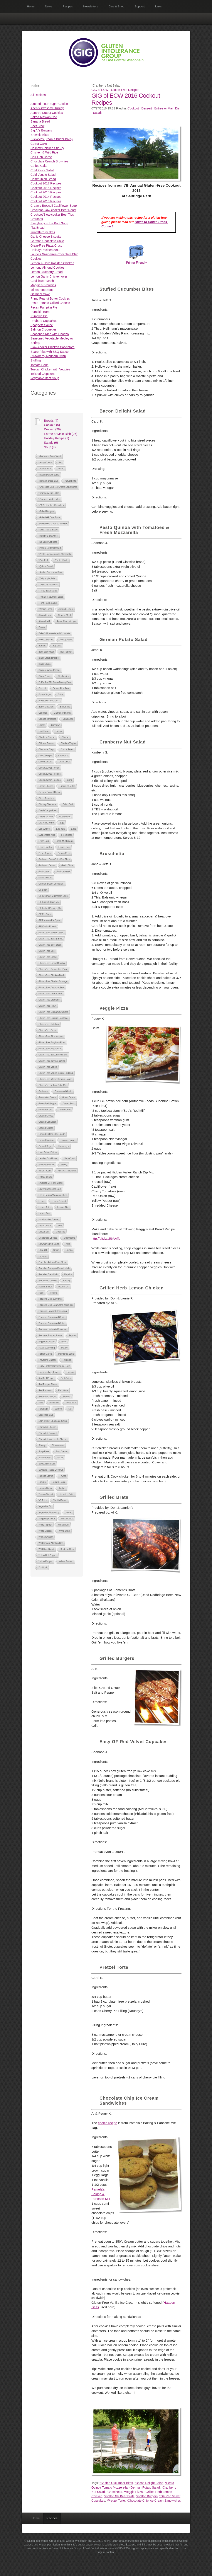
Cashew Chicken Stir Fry (47, 148)
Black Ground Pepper (49, 658)
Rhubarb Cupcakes (43, 320)
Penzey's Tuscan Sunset (50, 1335)
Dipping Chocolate (47, 804)
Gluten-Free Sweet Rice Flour (53, 1055)
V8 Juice (43, 1500)
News (48, 6)
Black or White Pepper (49, 670)
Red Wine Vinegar (47, 1396)
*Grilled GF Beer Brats (49, 517)
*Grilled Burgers (46, 511)
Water (61, 468)
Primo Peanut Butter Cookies (50, 298)
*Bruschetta (70, 481)
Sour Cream (61, 1451)
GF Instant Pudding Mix (50, 908)
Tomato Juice (45, 468)
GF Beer (43, 890)
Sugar (60, 1457)
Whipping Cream (47, 1518)
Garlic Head (44, 871)
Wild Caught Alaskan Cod (51, 1543)
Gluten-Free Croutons (49, 1000)
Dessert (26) (52, 429)
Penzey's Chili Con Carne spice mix (56, 1305)
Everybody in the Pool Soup (49, 223)
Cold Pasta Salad (42, 170)
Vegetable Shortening (49, 1512)
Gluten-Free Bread (48, 957)
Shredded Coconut (48, 1433)
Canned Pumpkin (62, 713)
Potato (64, 1348)
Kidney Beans (45, 1177)
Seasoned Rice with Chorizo (49, 334)
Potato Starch (45, 1354)
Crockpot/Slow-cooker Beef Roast (53, 210)
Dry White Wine (46, 823)
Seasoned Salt (46, 1415)
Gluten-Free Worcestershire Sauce (55, 1079)
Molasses (60, 1232)
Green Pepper (45, 1109)
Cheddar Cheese (47, 737)
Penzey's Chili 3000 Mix (50, 1299)
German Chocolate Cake (47, 241)
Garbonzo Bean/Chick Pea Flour (54, 859)
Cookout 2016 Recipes (45, 188)
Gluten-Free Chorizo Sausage (53, 981)
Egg (62, 823)
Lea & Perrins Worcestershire (53, 1195)
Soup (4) (50, 447)
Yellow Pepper (45, 1561)
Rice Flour (54, 1402)
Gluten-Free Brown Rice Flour (53, 969)
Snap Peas (44, 1451)
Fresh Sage (64, 847)
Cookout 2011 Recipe (49, 768)
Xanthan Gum (67, 1549)
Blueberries (63, 676)
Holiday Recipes (46, 1164)
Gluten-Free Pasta (47, 1030)
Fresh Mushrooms (65, 841)
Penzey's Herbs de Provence (53, 1329)
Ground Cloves (46, 1116)
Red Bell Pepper (46, 1378)
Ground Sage (45, 1146)
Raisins (70, 1372)
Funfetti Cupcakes (42, 232)
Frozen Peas (64, 853)
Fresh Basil (66, 835)
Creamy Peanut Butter (49, 792)
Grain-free (43, 1091)
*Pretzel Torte (61, 560)
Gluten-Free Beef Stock (50, 945)
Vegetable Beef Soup (44, 378)
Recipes (67, 6)
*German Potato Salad (49, 499)
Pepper (72, 1335)
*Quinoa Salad (46, 566)
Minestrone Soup (42, 290)
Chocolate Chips (46, 749)
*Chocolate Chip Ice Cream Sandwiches (58, 487)
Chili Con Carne (41, 157)
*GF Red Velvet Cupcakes (51, 505)
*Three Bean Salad (48, 591)
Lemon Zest (44, 1213)
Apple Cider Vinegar (66, 621)
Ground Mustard (46, 1140)
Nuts (68, 1244)
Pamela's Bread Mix (48, 1274)
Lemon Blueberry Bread (46, 272)
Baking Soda (66, 639)
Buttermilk (65, 707)
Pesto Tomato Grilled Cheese (50, 303)
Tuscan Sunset (46, 1494)
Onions (69, 1250)
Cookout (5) (52, 425)
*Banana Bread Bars (48, 481)
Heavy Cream (45, 462)
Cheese (65, 737)
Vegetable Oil (45, 1506)
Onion (56, 1250)
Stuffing (35, 360)
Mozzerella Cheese (48, 1238)
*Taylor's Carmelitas (48, 584)
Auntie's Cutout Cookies (46, 112)
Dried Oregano (46, 816)
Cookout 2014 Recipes (45, 196)
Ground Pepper (68, 1140)
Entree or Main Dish (167, 108)
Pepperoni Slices (47, 1341)
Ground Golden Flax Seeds (52, 1134)
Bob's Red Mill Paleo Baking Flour (55, 682)
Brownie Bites (39, 134)
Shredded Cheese (47, 1427)
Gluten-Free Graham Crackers (53, 1012)
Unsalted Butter (66, 1494)
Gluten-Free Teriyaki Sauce (52, 1061)
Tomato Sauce (45, 1488)
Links (158, 6)
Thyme (62, 1476)
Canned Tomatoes (47, 719)
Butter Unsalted (46, 707)
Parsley (66, 1280)
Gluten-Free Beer (47, 951)
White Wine (64, 1531)
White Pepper (45, 1525)
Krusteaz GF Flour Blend (50, 1183)
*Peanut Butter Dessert (50, 548)
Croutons (36, 219)
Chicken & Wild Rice (44, 152)
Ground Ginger (46, 1128)
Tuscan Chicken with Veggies (50, 369)
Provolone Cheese (47, 1360)
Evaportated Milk (47, 835)
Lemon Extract (59, 1201)
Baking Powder (46, 639)
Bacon (42, 627)
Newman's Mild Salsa (49, 1244)
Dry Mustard (65, 816)
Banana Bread (40, 121)
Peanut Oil (63, 1286)
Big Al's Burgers (41, 130)
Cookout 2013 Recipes (45, 201)
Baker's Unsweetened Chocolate (54, 633)
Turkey (62, 1488)
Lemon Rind (63, 1207)
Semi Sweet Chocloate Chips (53, 1421)
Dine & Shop (116, 6)
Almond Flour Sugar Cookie (49, 104)
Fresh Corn (44, 841)
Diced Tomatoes (46, 798)
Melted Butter (45, 1225)
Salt (60, 462)
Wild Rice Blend (46, 1549)
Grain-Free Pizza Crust (46, 245)
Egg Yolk (60, 829)
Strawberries (45, 1457)
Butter (61, 694)
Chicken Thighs (68, 743)
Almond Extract (66, 609)
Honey (64, 1164)
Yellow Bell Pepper (48, 1555)
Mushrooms (69, 1238)
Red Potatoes (45, 1390)
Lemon (42, 1201)
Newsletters (90, 6)
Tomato (42, 1482)
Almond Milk (44, 621)
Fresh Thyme (45, 853)
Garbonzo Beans (47, 865)
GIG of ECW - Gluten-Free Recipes (115, 90)
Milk (60, 1225)
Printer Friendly (136, 262)
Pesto (64, 1341)
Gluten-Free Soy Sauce (50, 1048)
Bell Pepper (66, 652)
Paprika (68, 1274)
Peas (41, 1293)
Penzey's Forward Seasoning (53, 1311)
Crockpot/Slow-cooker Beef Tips (52, 214)
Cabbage (43, 713)
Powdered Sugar (66, 1354)
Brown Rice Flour (61, 688)
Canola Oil (68, 719)
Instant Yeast (45, 1171)
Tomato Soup (39, 365)
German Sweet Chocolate (51, 884)
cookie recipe (107, 2123)
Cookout (133, 108)
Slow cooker (58, 1445)
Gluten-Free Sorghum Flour (52, 1042)
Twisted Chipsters (42, 373)
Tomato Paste (59, 1482)
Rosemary (71, 1402)
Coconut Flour (45, 761)
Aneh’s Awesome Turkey (47, 108)
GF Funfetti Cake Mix (49, 902)
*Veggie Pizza (45, 609)
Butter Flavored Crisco (49, 700)
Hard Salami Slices (48, 1152)
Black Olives (44, 664)
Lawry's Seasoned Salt (50, 1189)
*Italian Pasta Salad (48, 529)
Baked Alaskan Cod (43, 117)
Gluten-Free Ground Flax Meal (53, 1018)
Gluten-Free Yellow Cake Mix (53, 1085)
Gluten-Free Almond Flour (51, 932)
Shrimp (42, 1445)
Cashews (55, 725)
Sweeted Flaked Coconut (51, 1470)
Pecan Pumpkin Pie (43, 307)
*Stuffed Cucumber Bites (50, 572)
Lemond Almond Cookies (47, 267)
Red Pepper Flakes (48, 1384)
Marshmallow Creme (49, 1219)
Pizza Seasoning (47, 1348)
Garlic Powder (45, 877)
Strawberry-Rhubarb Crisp (48, 356)
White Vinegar (45, 1531)
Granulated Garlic (63, 1091)
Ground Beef (65, 1109)
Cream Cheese (46, 786)
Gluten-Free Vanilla (48, 1067)
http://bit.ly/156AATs (105, 1238)
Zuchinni (43, 1567)
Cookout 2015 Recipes (45, 192)
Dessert (146, 108)
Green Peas (68, 1103)
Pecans (53, 1293)
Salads (98, 112)
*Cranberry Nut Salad (49, 493)
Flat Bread (37, 227)
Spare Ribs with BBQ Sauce (49, 351)
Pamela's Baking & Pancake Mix (54, 1268)
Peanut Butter (45, 1286)
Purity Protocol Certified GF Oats (54, 1366)
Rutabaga (43, 1409)
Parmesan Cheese (48, 1280)
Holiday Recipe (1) (56, 438)
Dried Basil (68, 804)
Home (31, 6)
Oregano (43, 1256)
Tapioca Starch (46, 1476)
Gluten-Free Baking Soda (51, 939)
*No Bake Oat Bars (48, 542)
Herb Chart (69, 1158)
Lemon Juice (45, 1207)
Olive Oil (43, 1250)
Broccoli (42, 688)
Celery (59, 731)
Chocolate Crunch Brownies (49, 161)
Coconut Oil (64, 761)
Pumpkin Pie (39, 316)
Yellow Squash (66, 1561)
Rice (41, 1402)
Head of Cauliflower (48, 1158)
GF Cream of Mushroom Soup (53, 896)
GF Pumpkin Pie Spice (50, 920)
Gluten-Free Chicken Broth (51, 975)
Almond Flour (45, 615)
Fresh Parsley (45, 847)
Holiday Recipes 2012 (45, 250)
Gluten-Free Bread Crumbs (52, 963)
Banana (42, 645)
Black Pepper (45, 676)
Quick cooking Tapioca (49, 1372)
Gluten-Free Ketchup (49, 1024)
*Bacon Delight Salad (49, 475)
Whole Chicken (46, 1537)
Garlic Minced (63, 871)
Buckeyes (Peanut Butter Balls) (51, 139)
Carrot (42, 725)
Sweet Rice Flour (47, 1464)
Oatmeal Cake (40, 294)
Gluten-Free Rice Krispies (51, 1036)
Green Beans (68, 1097)
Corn (69, 780)
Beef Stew (37, 126)
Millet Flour (44, 1232)
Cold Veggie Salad (43, 174)
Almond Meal (64, 615)
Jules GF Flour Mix (66, 1171)
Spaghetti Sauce (41, 325)
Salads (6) (51, 442)
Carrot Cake (38, 143)
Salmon (58, 1409)
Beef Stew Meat (46, 652)
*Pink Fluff (43, 560)
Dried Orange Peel (48, 810)
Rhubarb (67, 1396)
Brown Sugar (45, 694)
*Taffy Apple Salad (47, 578)
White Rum (63, 1525)
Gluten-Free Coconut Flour (51, 987)
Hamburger (63, 1146)
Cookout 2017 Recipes (45, 183)
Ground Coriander (47, 1122)
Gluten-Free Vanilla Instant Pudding (56, 1073)
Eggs (73, 829)
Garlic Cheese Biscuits (45, 236)
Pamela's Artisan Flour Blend (52, 1262)
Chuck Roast (67, 749)
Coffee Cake (38, 165)
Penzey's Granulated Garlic (52, 1317)
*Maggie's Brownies (48, 536)
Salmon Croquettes (43, 329)
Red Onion (66, 1378)
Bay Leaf (56, 645)
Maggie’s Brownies (43, 285)
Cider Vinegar (45, 755)
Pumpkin (67, 1360)
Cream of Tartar (67, 786)
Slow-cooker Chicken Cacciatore (52, 347)
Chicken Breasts (46, 743)
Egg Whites (44, 829)
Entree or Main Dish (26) (60, 434)
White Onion (67, 1518)
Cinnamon (63, 755)
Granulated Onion (47, 1097)
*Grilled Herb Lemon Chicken (53, 523)
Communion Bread (43, 179)
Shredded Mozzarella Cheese (53, 1439)
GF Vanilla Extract (47, 926)
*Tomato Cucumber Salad (51, 597)
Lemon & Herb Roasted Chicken (52, 263)
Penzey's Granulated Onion (52, 1323)
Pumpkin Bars (39, 312)
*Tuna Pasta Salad (48, 603)
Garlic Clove (67, 865)
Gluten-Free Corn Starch (50, 993)
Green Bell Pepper (47, 1103)
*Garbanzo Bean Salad (50, 456)
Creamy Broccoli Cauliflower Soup (53, 205)
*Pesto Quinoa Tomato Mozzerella (55, 554)
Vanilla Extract (60, 1500)
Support (140, 6)
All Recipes (38, 95)
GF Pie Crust (45, 914)
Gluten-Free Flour (47, 1006)
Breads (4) (51, 420)
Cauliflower (44, 731)
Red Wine (63, 1390)
